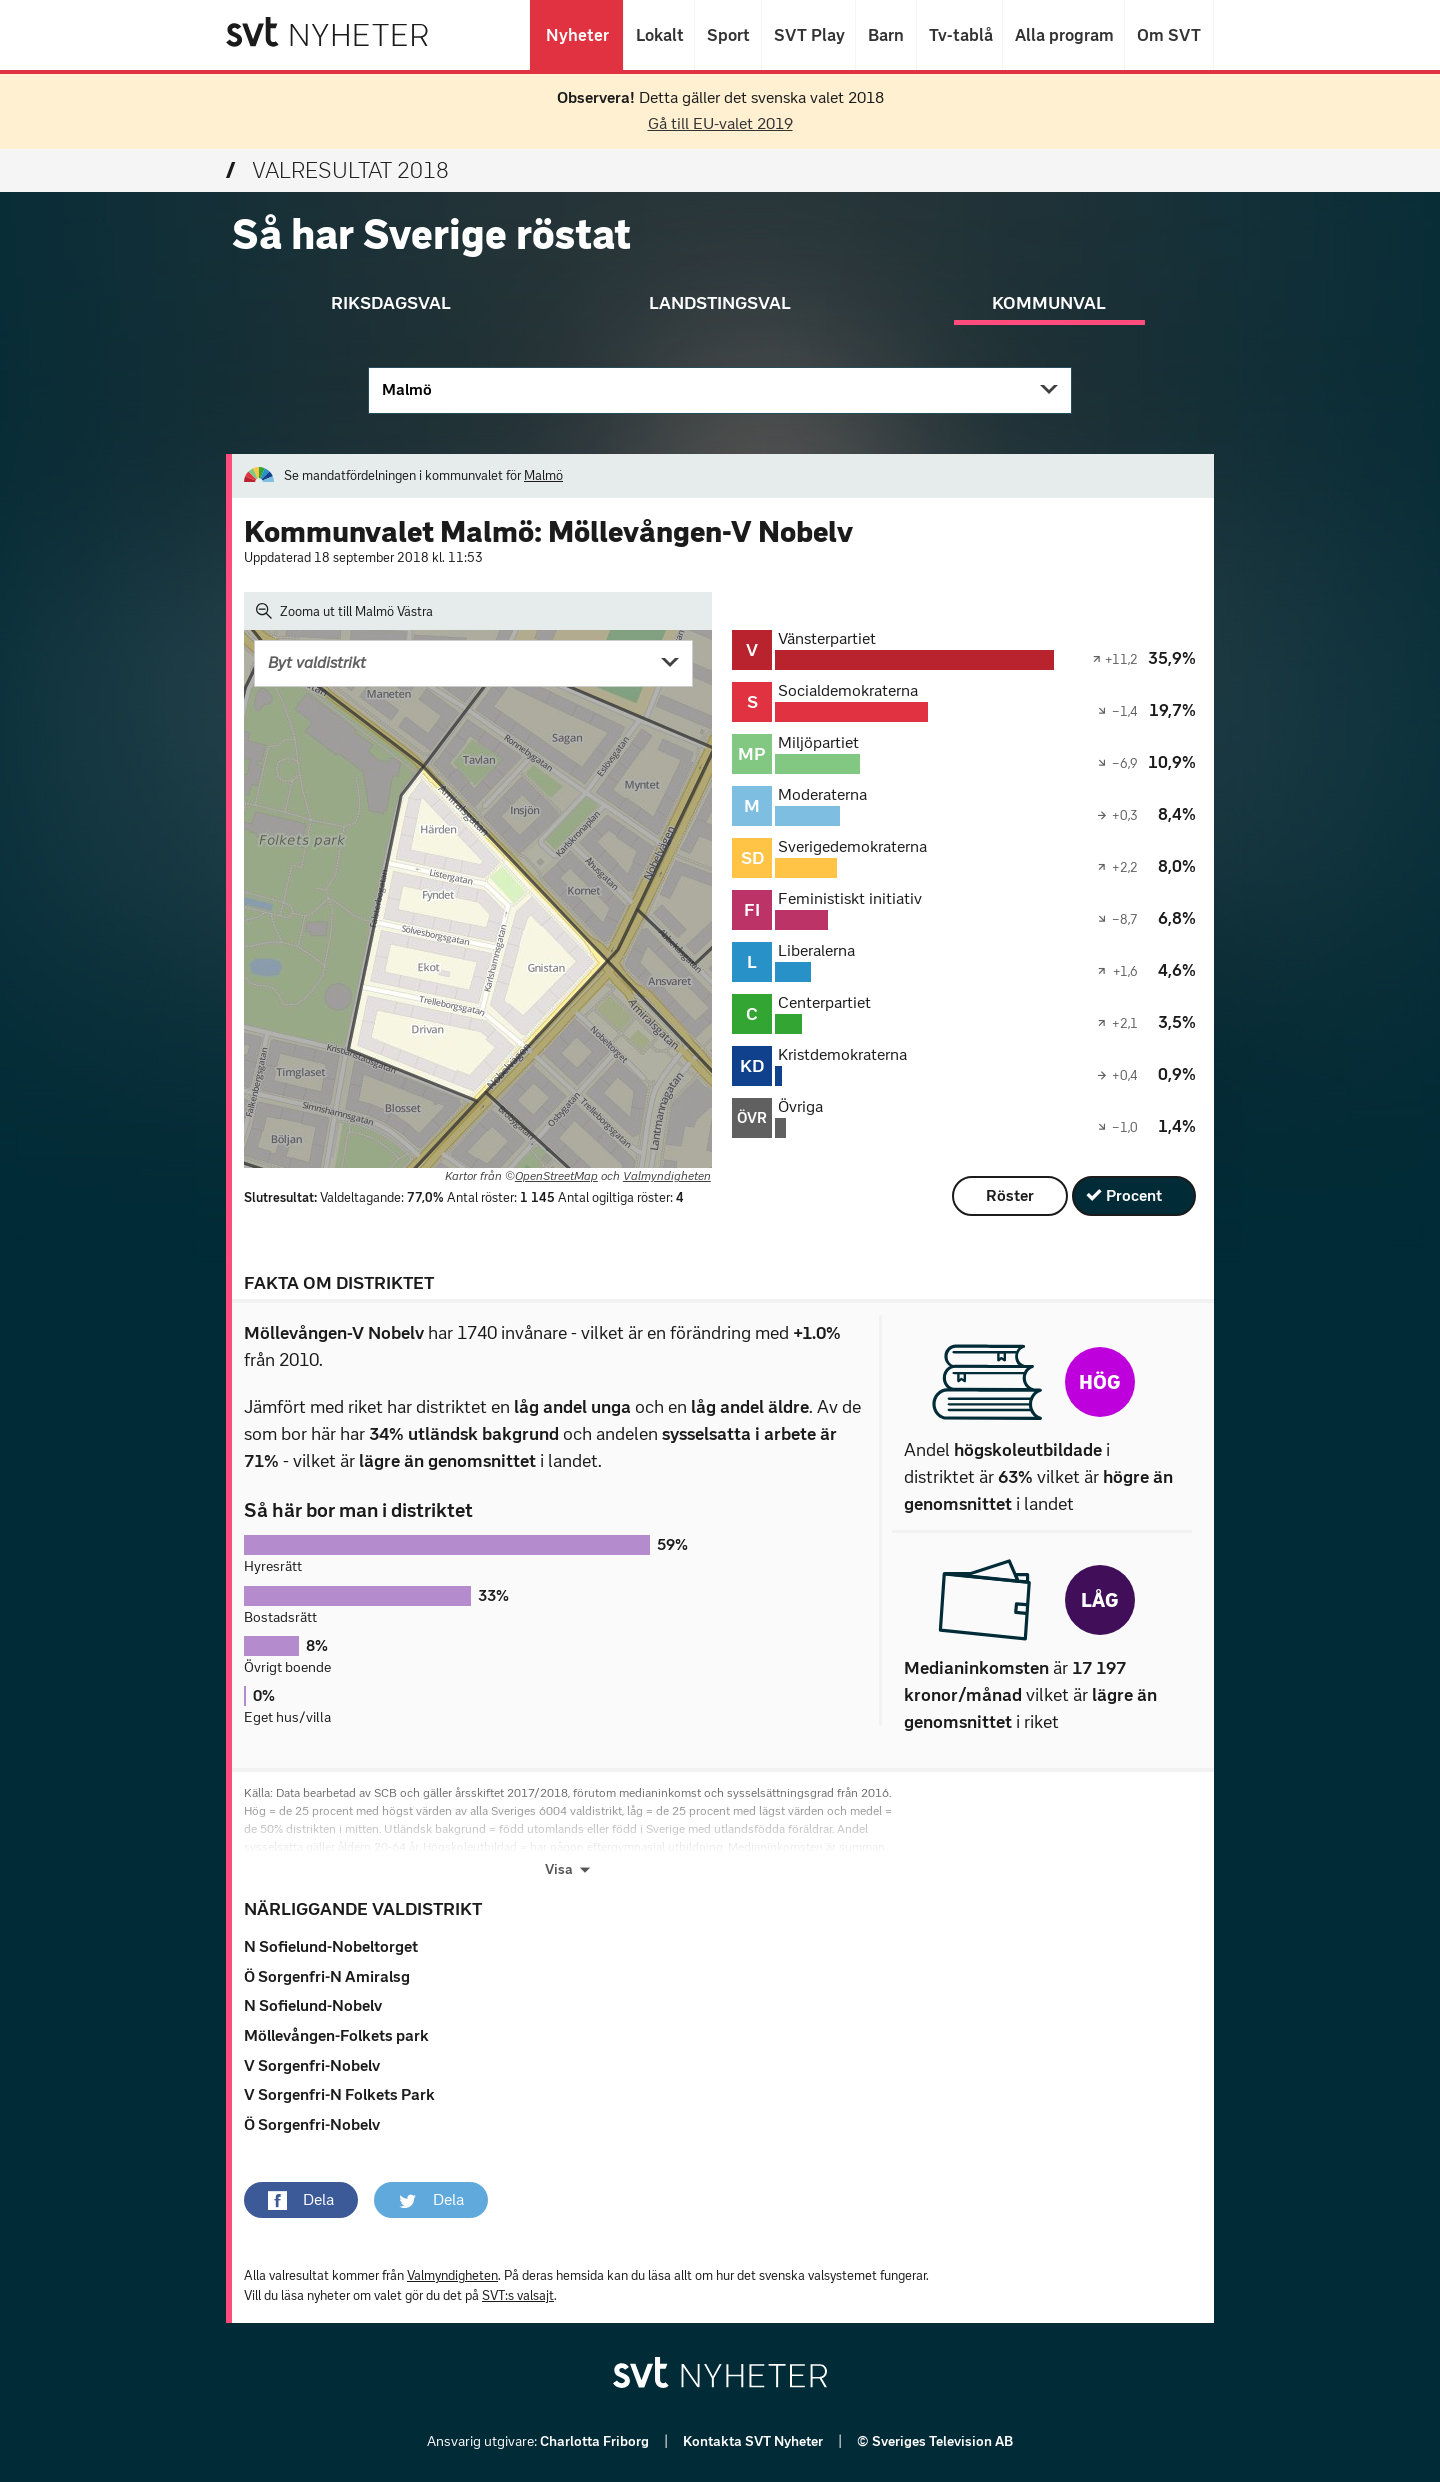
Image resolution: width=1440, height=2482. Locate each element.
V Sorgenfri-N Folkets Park (339, 2094)
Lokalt (659, 35)
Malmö (407, 389)
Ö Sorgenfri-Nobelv (312, 2124)
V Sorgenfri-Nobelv (312, 2065)
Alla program (1063, 35)
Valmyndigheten (667, 1176)
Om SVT (1169, 35)
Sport (728, 35)
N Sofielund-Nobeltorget (331, 1946)
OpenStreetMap (556, 1176)
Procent (1134, 1195)
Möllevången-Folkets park (336, 2035)
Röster (1010, 1195)
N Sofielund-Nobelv (313, 2005)
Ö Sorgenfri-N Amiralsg (327, 1976)
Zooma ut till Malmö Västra (344, 611)
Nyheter (576, 35)
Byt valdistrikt (317, 662)
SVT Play (808, 35)
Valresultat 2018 (337, 170)
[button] (301, 2200)
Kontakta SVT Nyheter (754, 2441)
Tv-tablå (959, 35)
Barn (886, 35)
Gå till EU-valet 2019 (720, 123)
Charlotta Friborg (596, 2441)
